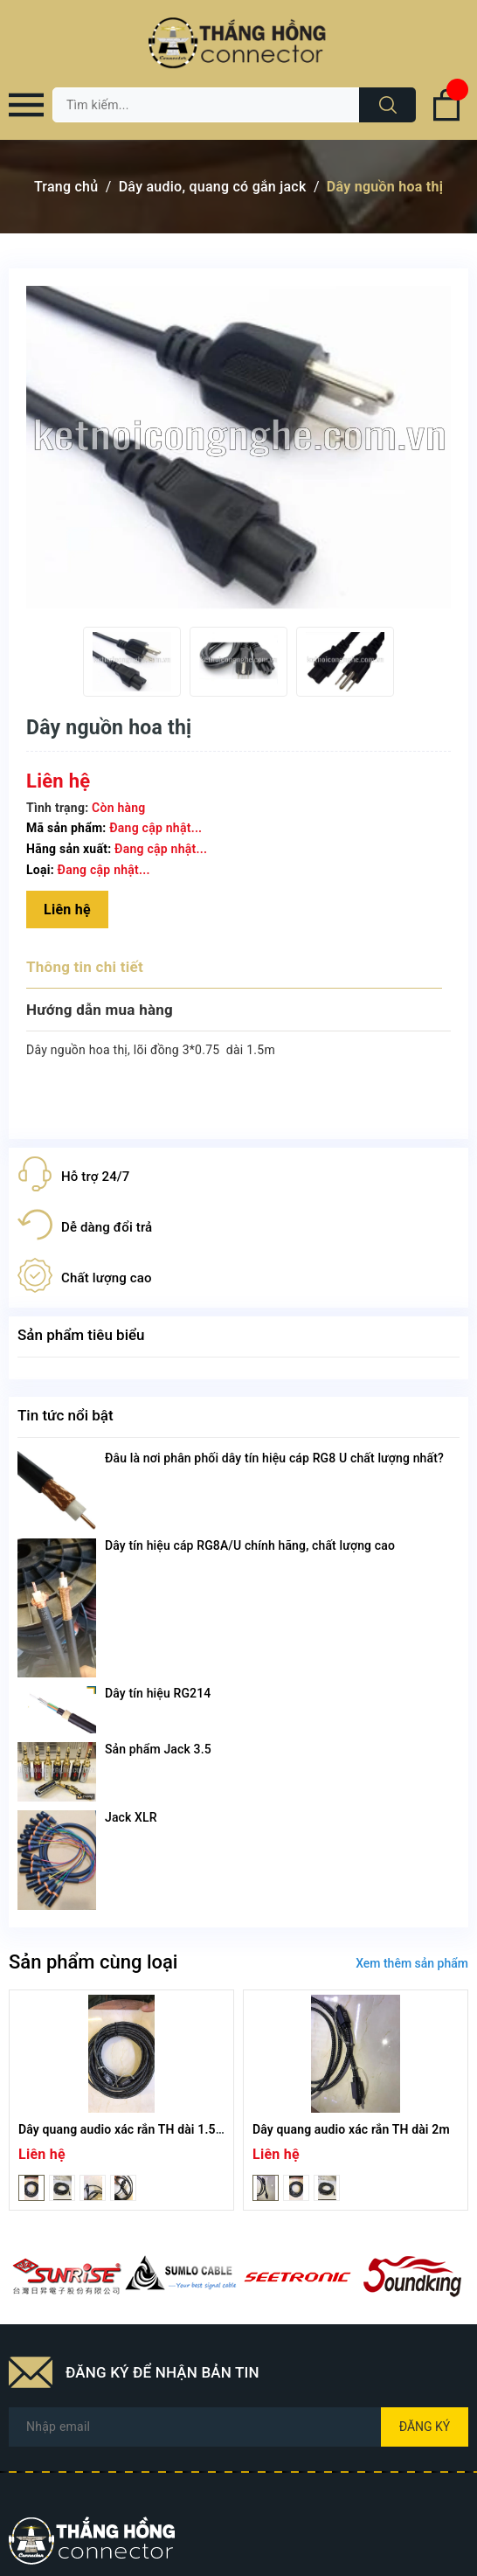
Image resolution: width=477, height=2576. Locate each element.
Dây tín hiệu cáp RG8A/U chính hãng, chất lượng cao (250, 1545)
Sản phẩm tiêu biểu (81, 1335)
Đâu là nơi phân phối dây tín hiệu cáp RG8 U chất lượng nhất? (274, 1458)
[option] (132, 661)
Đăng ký (425, 2427)
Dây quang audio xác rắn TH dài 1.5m (122, 2129)
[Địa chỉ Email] (238, 2427)
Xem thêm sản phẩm (412, 1963)
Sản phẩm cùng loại (93, 1962)
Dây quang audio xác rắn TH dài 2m (351, 2129)
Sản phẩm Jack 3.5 (158, 1749)
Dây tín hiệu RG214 (158, 1693)
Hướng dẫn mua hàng (99, 1009)
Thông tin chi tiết (84, 967)
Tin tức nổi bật (65, 1415)
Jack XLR (131, 1817)
